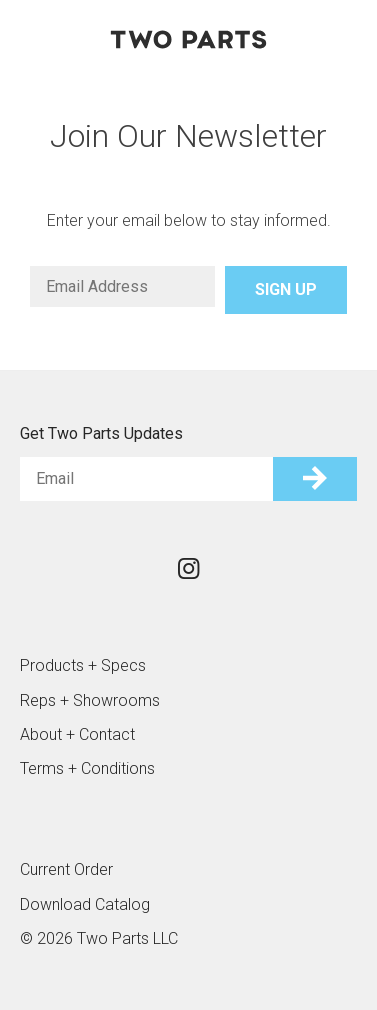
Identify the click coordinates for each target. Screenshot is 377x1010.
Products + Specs (83, 665)
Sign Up (286, 289)
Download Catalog (85, 904)
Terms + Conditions (87, 768)
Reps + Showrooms (90, 700)
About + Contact (77, 734)
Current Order (66, 869)
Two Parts (188, 39)
